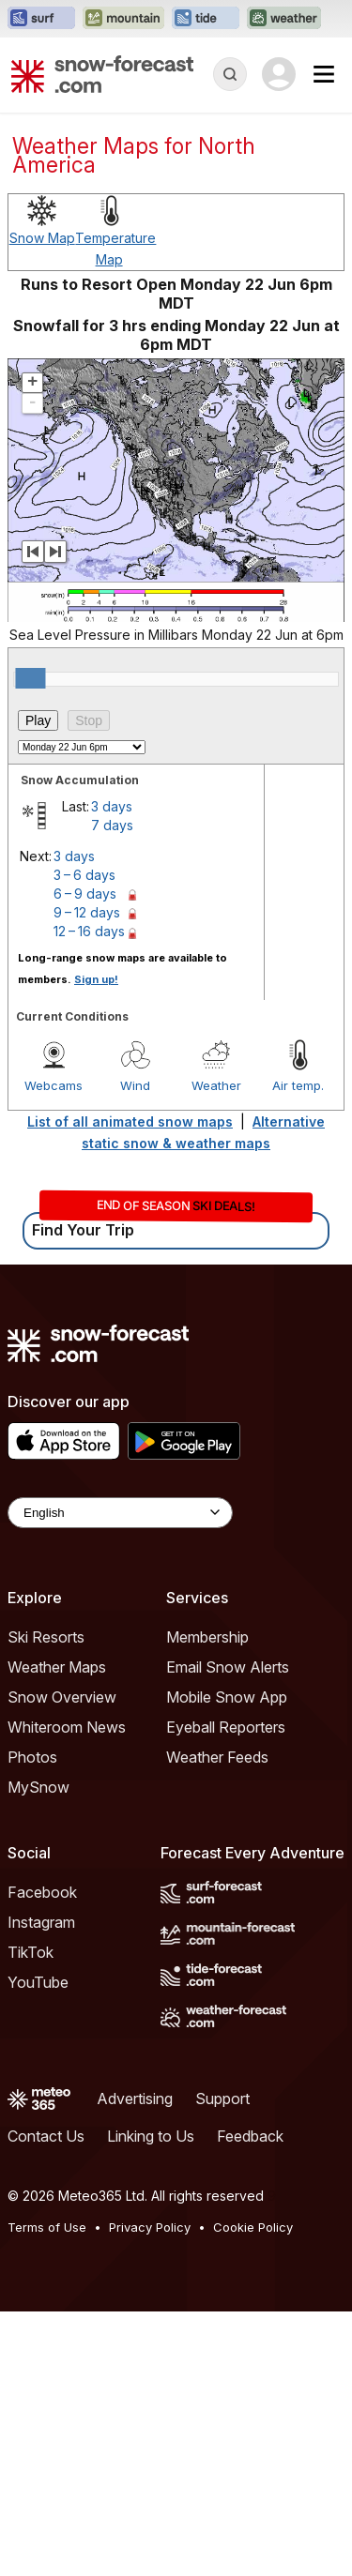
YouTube (38, 2246)
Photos (32, 2021)
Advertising (135, 2363)
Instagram (41, 2186)
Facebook (42, 2156)
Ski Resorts (46, 1901)
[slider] (30, 942)
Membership (207, 1901)
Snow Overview (62, 1961)
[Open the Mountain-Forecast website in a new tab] (123, 19)
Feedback (250, 2400)
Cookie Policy (253, 2491)
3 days (111, 1071)
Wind (135, 1349)
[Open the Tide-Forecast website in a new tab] (205, 19)
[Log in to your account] (279, 74)
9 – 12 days (87, 1177)
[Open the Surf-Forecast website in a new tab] (41, 19)
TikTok (31, 2216)
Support (222, 2363)
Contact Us (46, 2400)
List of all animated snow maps (130, 1386)
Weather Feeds (217, 2021)
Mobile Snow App (226, 1961)
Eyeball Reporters (225, 1991)
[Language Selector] (120, 1777)
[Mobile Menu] (324, 74)
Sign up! (96, 1243)
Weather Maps (57, 1931)
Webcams (53, 1349)
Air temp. (298, 1349)
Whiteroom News (67, 1991)
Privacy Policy (150, 2491)
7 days (112, 1090)
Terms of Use (47, 2491)
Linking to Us (150, 2400)
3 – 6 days (84, 1139)
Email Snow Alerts (227, 1931)
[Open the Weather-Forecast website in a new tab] (284, 19)
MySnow (38, 2051)
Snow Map (42, 502)
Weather (216, 1349)
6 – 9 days (85, 1158)
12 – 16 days (89, 1196)
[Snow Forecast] (102, 74)
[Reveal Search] (230, 74)
